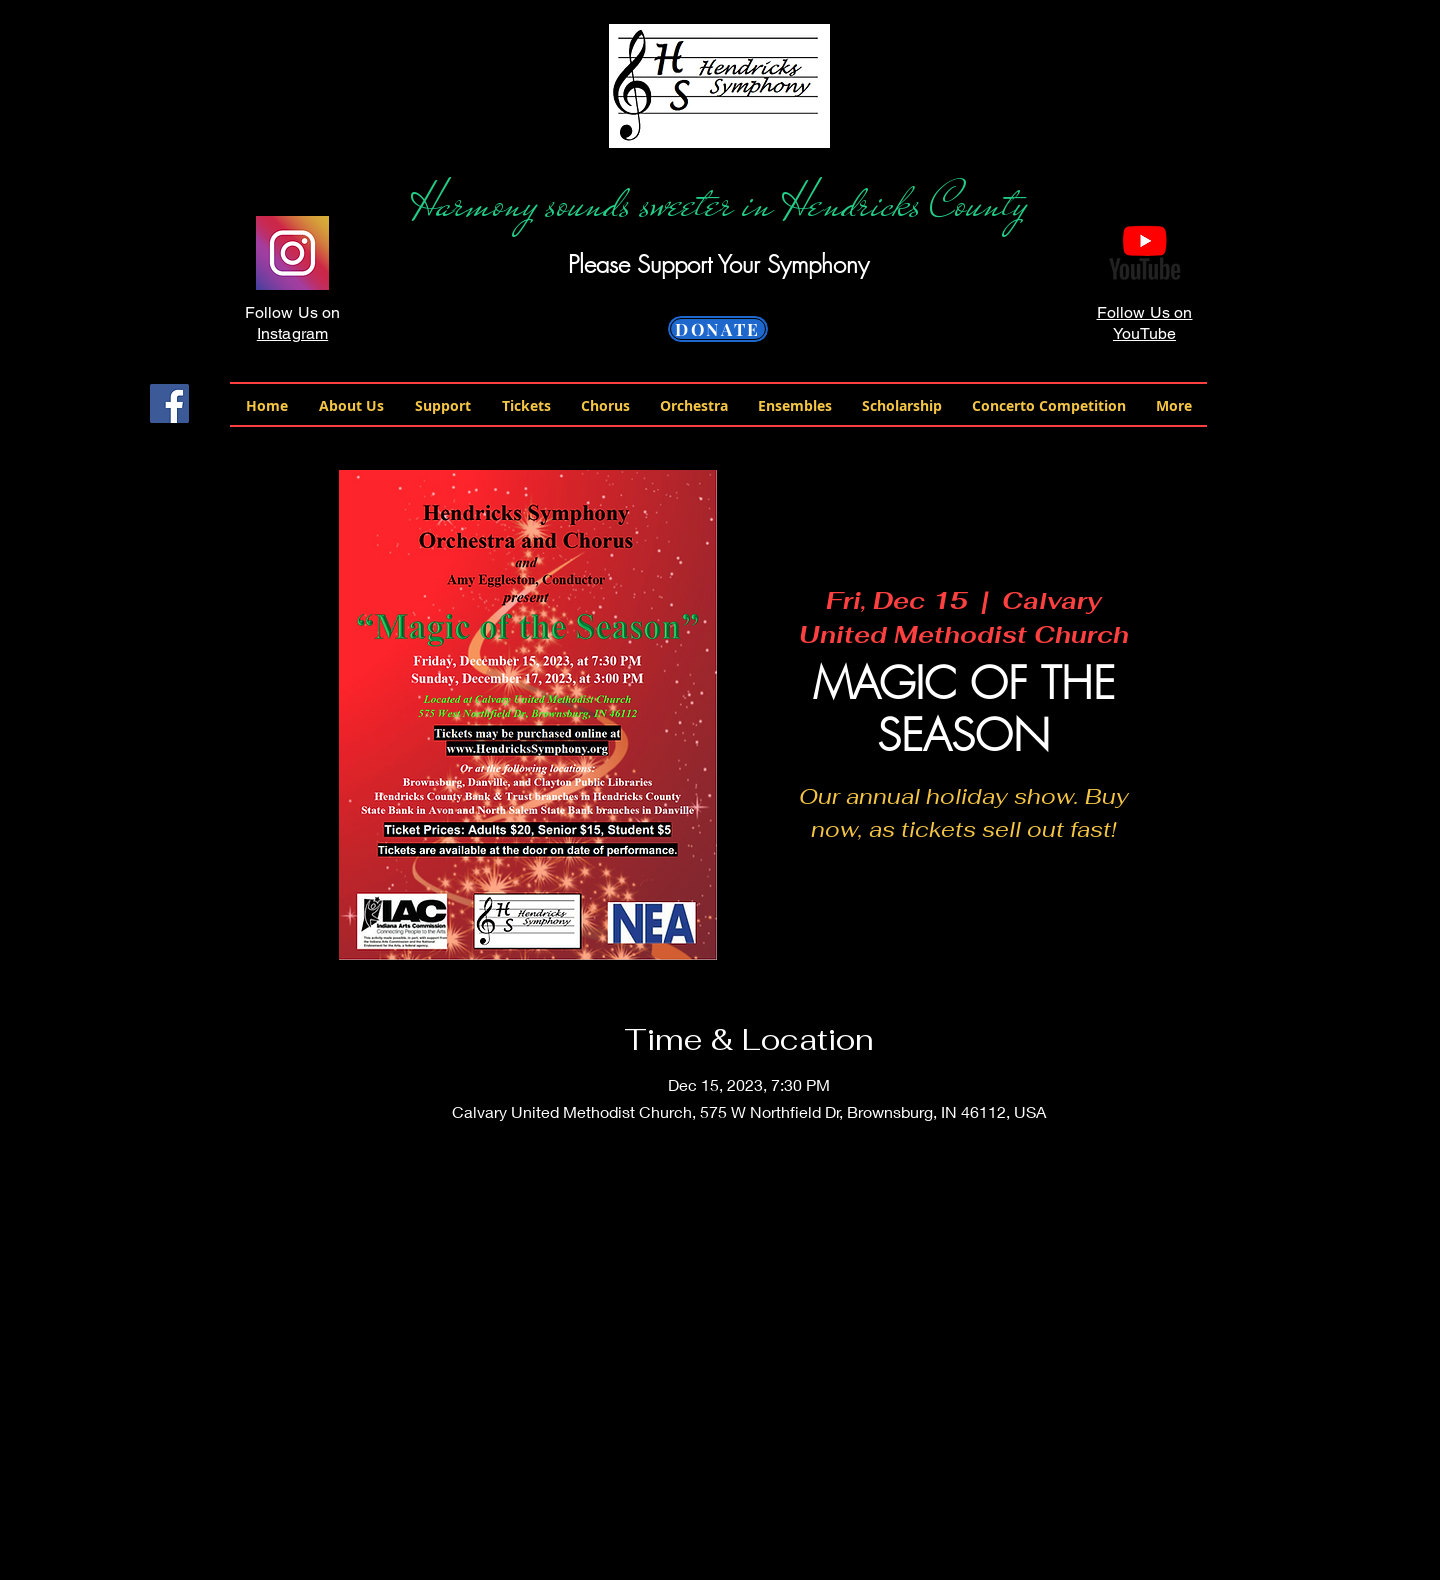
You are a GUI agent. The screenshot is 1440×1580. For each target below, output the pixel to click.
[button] (351, 405)
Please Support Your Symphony (718, 264)
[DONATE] (718, 329)
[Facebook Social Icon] (169, 403)
